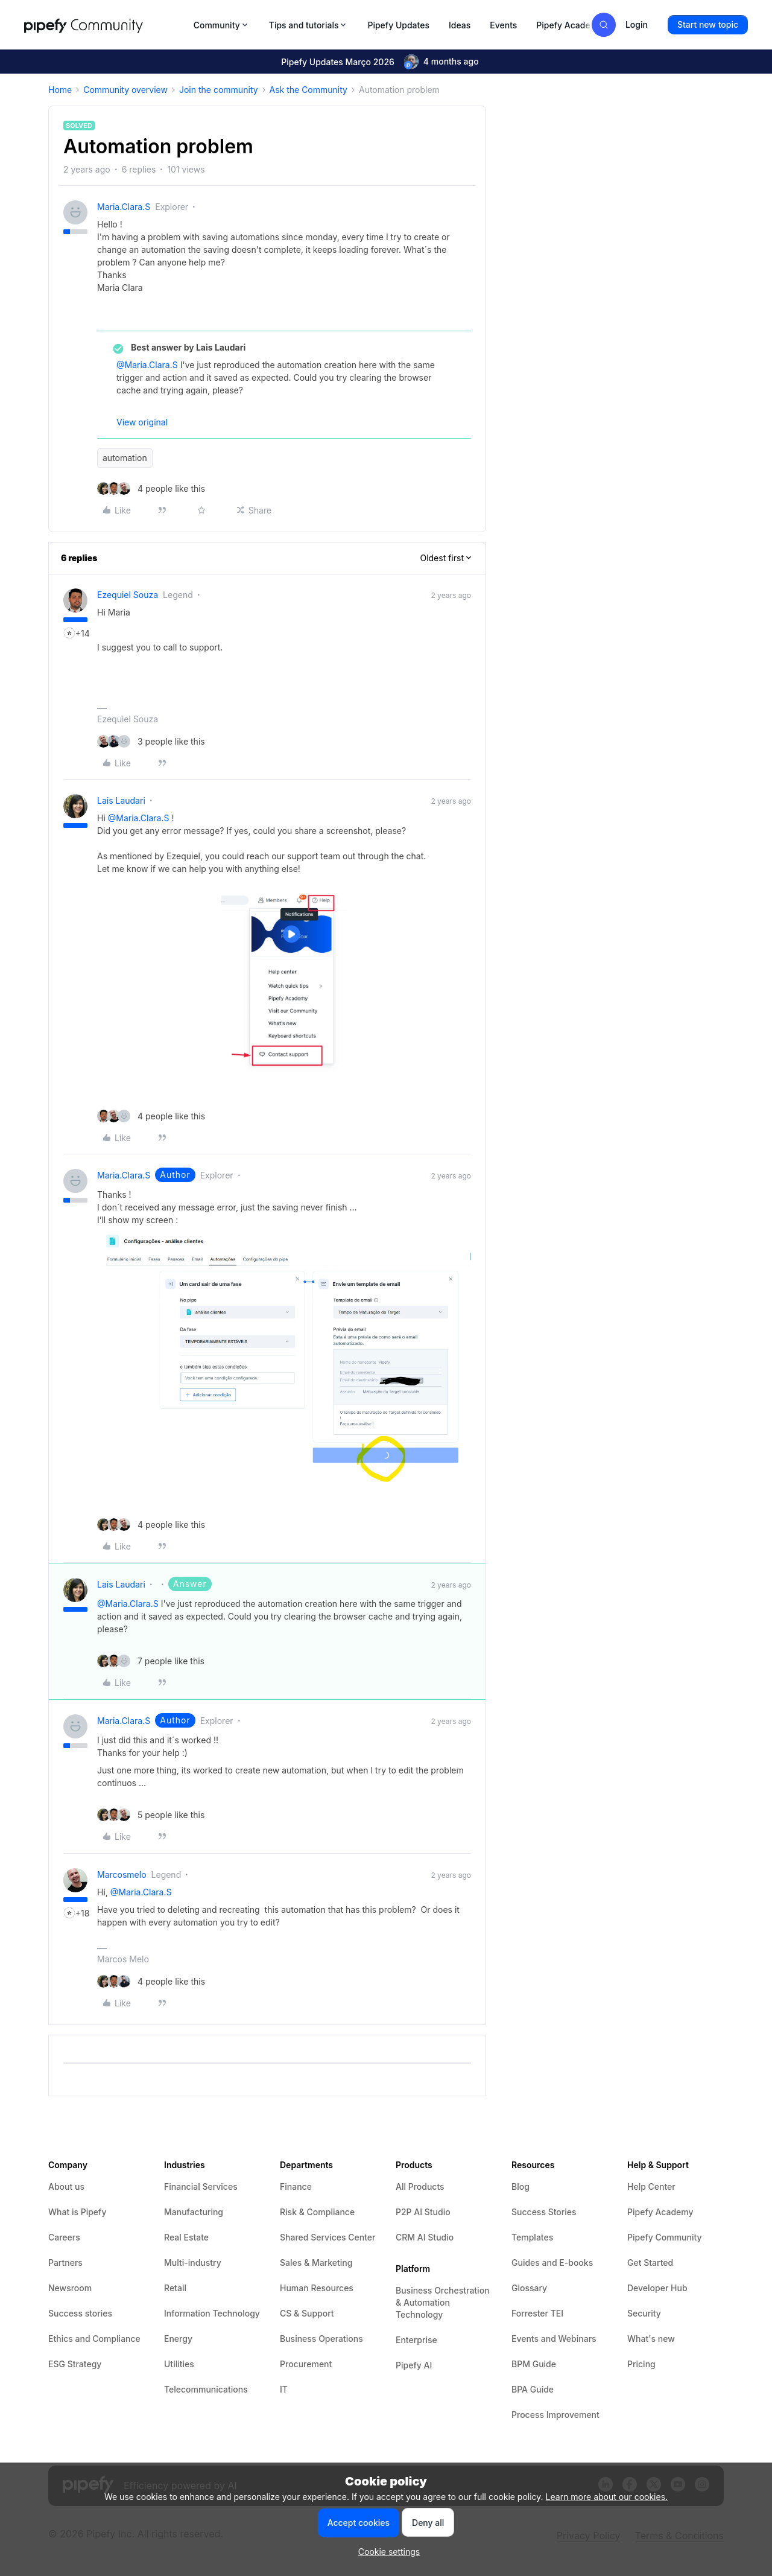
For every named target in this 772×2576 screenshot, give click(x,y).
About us (66, 2186)
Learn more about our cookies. (607, 2497)
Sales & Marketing (316, 2262)
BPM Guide (533, 2364)
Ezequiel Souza (127, 595)
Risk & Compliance (317, 2212)
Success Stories (544, 2212)
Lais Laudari (121, 800)
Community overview (125, 89)
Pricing (641, 2364)
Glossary (529, 2288)
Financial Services (201, 2186)
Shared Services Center (327, 2237)
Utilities (179, 2364)
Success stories (80, 2313)
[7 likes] (150, 1661)
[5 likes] (150, 1814)
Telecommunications (206, 2389)
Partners (65, 2262)
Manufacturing (193, 2212)
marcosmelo (122, 1874)
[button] (708, 24)
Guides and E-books (552, 2262)
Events (503, 25)
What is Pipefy (77, 2212)
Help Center (651, 2186)
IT (284, 2389)
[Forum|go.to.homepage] (105, 25)
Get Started (650, 2262)
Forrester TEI (537, 2313)
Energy (178, 2338)
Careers (64, 2237)
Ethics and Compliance (94, 2338)
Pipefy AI (414, 2365)
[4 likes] (151, 488)
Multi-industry (192, 2262)
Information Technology (212, 2313)
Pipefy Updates (398, 25)
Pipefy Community (664, 2237)
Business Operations (321, 2338)
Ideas (459, 25)
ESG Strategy (74, 2364)
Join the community (218, 89)
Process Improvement (555, 2414)
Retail (175, 2288)
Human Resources (316, 2288)
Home (60, 89)
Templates (532, 2237)
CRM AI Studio (425, 2237)
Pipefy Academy (569, 25)
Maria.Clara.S (123, 207)
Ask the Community (308, 89)
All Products (420, 2186)
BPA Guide (532, 2389)
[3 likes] (151, 741)
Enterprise (416, 2340)
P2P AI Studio (423, 2212)
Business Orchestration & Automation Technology (443, 2302)
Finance (296, 2186)
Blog (520, 2186)
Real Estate (186, 2237)
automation (125, 458)
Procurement (306, 2364)
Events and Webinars (553, 2338)
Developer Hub (657, 2288)
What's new (651, 2338)
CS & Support (307, 2313)
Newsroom (70, 2288)
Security (644, 2313)
